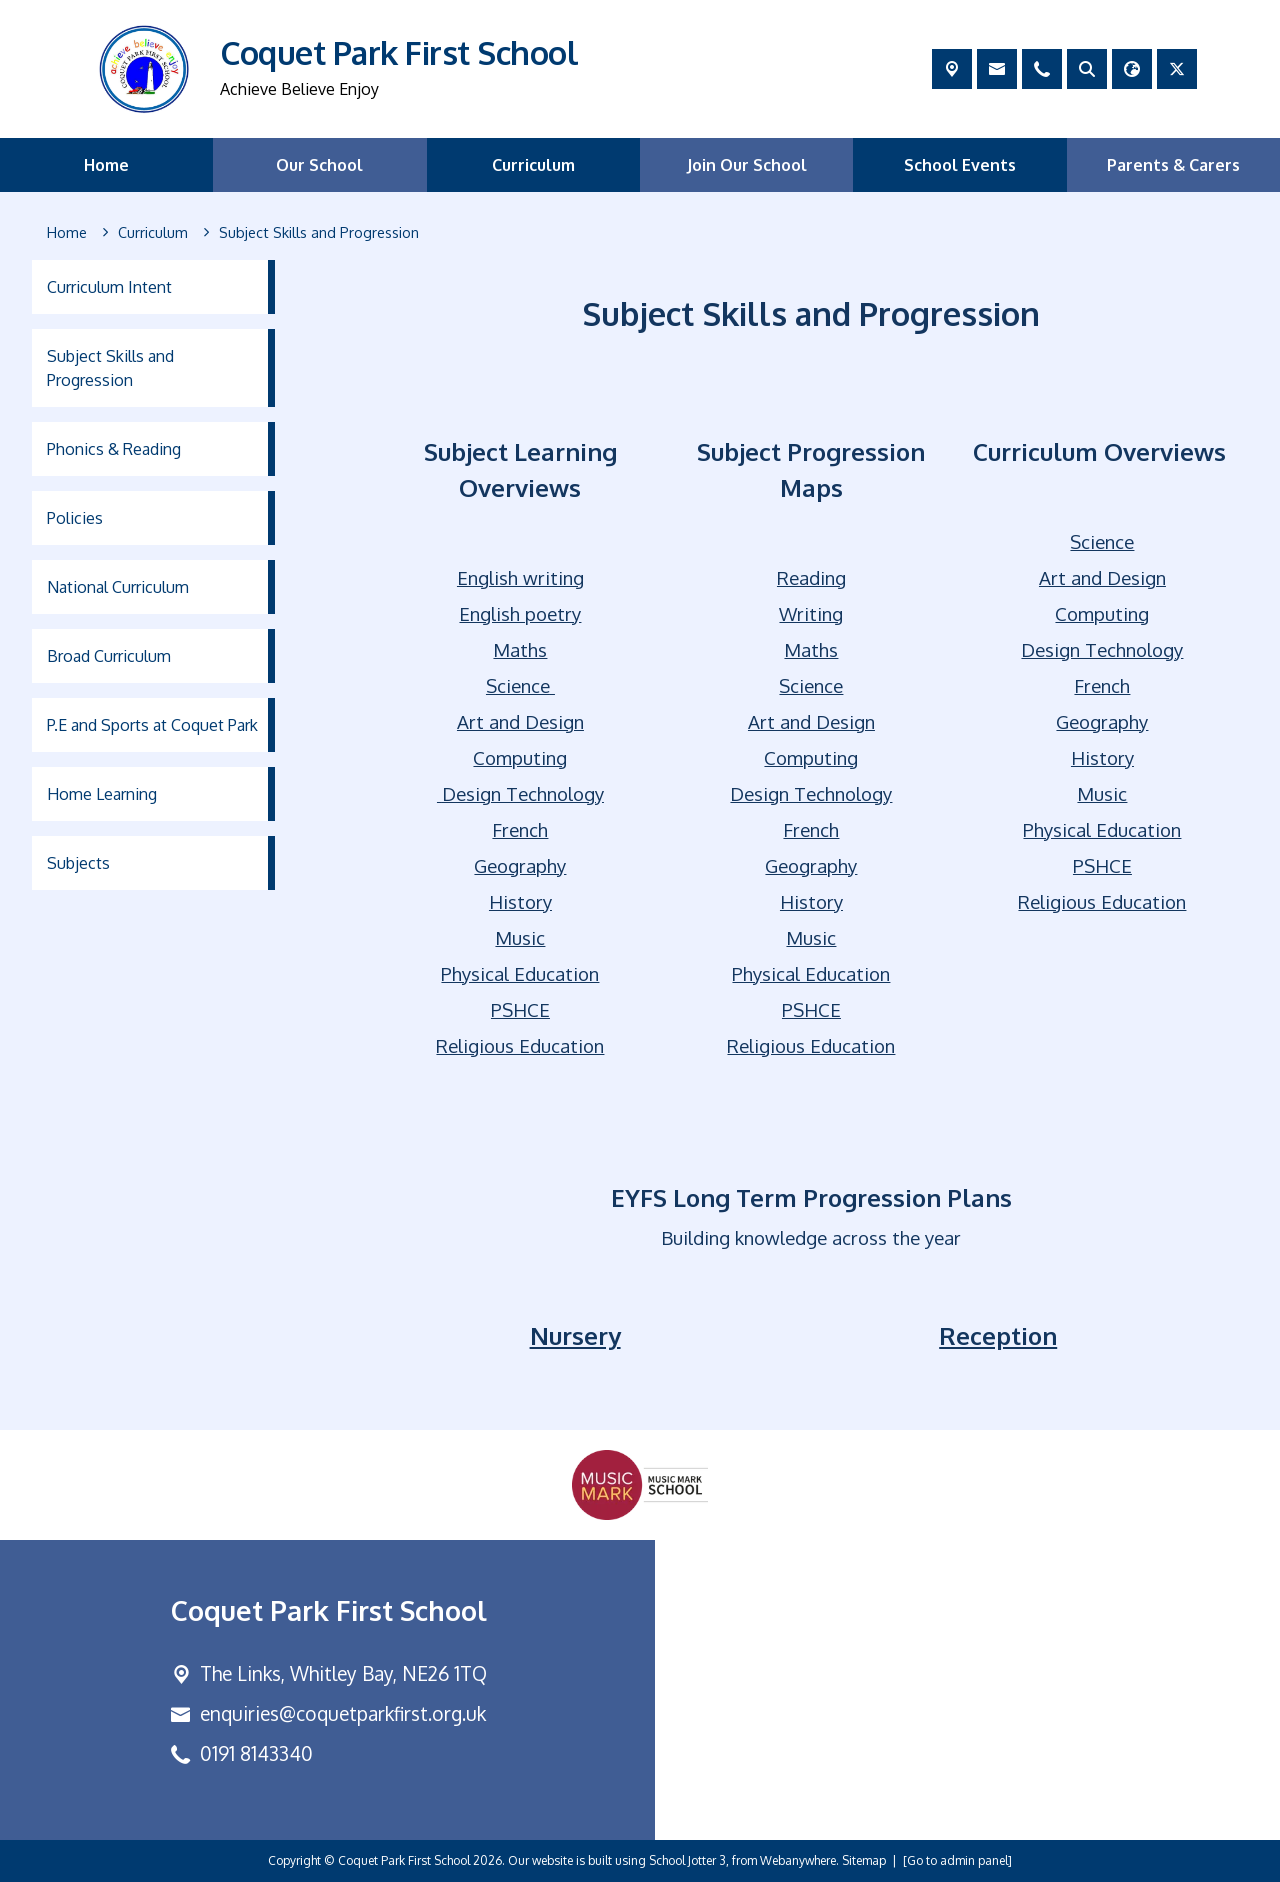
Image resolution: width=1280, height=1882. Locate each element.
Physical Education (521, 973)
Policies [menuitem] (75, 518)
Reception (998, 1335)
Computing (521, 757)
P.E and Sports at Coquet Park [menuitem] (152, 725)
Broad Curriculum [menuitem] (109, 656)
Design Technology (523, 793)
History (520, 901)
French (521, 829)
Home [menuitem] (106, 165)
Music (521, 937)
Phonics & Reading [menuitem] (114, 449)
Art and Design (520, 721)
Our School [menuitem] (319, 165)
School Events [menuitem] (960, 165)
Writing (812, 613)
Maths (521, 649)
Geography (521, 865)
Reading (811, 577)
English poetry (521, 613)
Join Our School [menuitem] (747, 165)
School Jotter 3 (687, 1860)
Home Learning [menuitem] (102, 794)
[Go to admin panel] (957, 1860)
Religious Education (521, 1045)
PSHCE (520, 1009)
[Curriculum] (153, 233)
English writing (520, 577)
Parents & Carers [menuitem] (1173, 165)
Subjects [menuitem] (78, 863)
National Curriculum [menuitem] (118, 587)
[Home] (67, 233)
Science (518, 685)
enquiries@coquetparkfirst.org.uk (343, 1713)
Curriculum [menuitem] (533, 165)
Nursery (575, 1335)
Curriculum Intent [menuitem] (109, 287)
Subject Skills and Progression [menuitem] (110, 368)
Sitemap (864, 1860)
